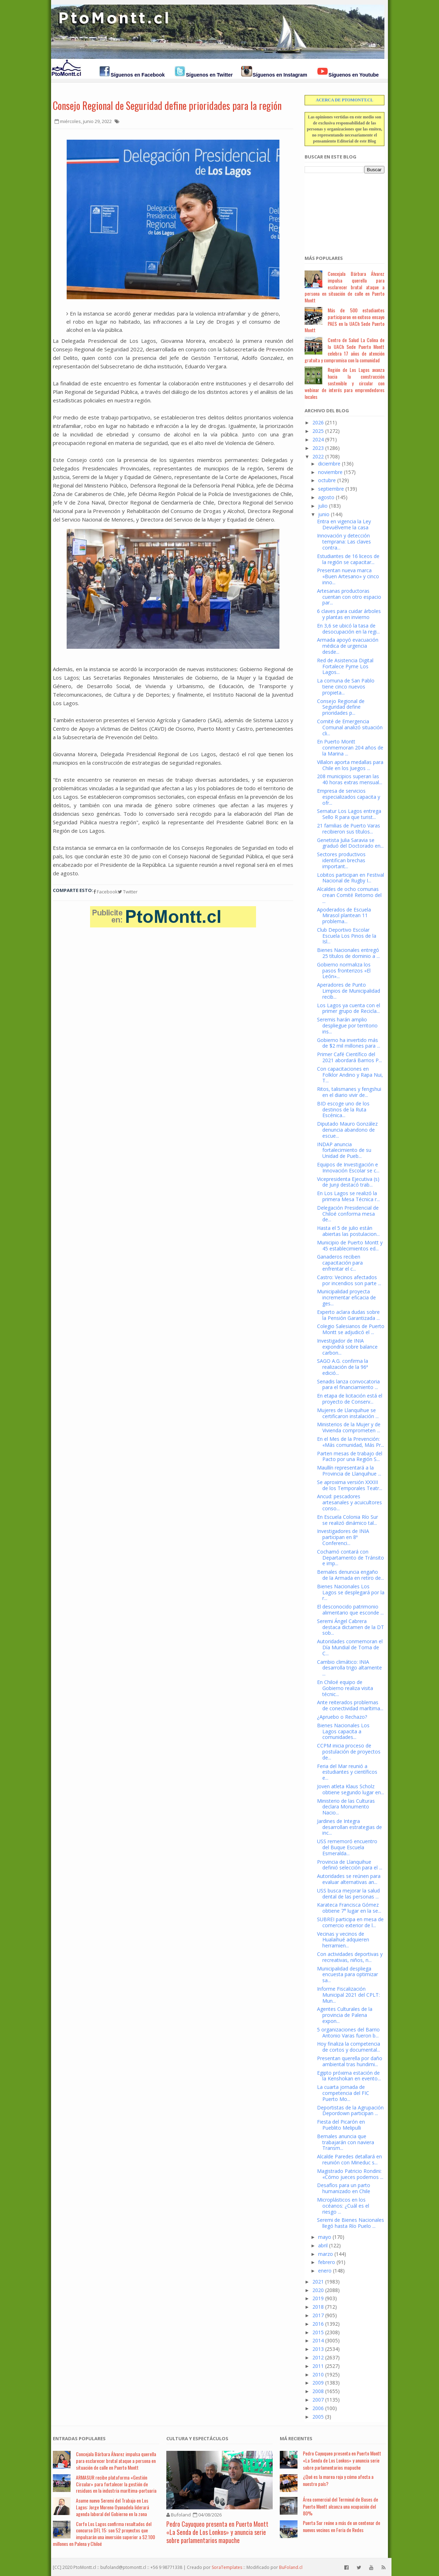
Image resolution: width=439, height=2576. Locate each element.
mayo (324, 2237)
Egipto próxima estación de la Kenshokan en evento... (349, 2075)
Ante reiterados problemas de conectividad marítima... (350, 1705)
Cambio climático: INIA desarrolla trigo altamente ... (349, 1667)
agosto (326, 497)
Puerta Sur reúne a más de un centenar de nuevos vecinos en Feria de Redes (341, 2526)
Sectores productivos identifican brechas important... (341, 860)
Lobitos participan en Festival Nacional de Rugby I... (350, 877)
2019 (318, 2298)
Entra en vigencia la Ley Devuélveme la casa (344, 524)
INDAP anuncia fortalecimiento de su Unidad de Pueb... (344, 1150)
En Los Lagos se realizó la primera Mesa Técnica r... (348, 1196)
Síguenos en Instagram (279, 75)
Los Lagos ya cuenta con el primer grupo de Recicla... (348, 1008)
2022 (318, 456)
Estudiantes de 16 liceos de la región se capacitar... (348, 559)
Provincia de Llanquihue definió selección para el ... (349, 1864)
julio (323, 505)
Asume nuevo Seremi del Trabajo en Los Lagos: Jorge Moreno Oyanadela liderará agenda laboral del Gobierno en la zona (112, 2507)
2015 (318, 2332)
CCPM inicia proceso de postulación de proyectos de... (348, 1751)
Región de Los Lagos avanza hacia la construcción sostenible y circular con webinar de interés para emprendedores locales (344, 383)
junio (323, 514)
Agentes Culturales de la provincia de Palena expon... (344, 2015)
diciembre (329, 463)
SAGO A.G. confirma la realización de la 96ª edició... (342, 1366)
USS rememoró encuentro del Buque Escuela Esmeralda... (347, 1847)
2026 (318, 422)
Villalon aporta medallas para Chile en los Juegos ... (350, 765)
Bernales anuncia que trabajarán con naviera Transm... (345, 2142)
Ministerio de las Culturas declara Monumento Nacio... (346, 1806)
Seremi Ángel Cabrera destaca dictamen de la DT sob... (350, 1627)
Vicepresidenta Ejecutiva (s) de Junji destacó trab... (348, 1182)
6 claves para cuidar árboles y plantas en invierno (349, 614)
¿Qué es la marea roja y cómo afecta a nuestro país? (338, 2480)
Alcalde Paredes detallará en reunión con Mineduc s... (349, 2159)
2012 (318, 2357)
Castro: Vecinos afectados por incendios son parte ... (349, 1280)
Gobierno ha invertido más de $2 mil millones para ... (348, 1043)
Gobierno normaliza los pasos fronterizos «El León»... (344, 970)
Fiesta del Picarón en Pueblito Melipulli (341, 2124)
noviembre (330, 472)
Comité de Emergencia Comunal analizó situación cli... (350, 727)
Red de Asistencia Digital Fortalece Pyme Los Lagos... (345, 666)
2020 (318, 2290)
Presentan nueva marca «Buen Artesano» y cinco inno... (348, 576)
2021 (318, 2281)
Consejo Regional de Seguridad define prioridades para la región (167, 105)
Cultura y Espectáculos (197, 2438)
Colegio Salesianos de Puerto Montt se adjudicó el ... (350, 1329)
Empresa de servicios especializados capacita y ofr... (348, 796)
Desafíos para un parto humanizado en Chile (343, 2188)
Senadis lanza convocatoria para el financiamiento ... (348, 1384)
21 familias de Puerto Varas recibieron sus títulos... (348, 828)
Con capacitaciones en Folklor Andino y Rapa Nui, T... (350, 1074)
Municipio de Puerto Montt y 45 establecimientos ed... (350, 1245)
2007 (318, 2399)
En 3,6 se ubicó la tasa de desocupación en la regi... (348, 628)
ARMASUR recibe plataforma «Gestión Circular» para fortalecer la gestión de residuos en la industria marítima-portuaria (116, 2484)
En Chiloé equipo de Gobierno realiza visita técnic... (345, 1688)
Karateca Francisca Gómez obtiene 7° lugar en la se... (349, 1907)
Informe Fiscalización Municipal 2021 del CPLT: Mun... (348, 1994)
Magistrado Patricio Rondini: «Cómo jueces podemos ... (350, 2174)
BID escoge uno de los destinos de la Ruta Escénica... (343, 1109)
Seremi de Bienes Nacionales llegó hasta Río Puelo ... (350, 2223)
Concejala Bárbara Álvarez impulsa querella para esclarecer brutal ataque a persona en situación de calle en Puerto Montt (344, 287)
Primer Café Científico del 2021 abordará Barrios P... (349, 1057)
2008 (318, 2391)
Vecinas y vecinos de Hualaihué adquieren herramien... (343, 1939)
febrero (326, 2262)
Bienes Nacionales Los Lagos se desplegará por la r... (350, 1592)
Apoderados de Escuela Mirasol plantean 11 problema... (344, 915)
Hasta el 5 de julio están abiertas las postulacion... (348, 1231)
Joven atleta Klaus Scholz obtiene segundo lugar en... (350, 1789)
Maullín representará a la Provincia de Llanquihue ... (349, 1470)
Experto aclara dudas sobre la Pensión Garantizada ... (348, 1315)
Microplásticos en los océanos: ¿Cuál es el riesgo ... (343, 2205)
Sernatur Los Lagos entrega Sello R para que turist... (349, 814)
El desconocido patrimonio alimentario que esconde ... (350, 1609)
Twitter (128, 891)
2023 (318, 448)
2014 (318, 2340)
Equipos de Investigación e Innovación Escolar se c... (348, 1167)
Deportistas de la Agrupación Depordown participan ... (350, 2110)
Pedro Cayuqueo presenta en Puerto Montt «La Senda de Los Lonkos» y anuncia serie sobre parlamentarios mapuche (217, 2531)
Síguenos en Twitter (209, 75)
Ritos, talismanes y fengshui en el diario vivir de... (349, 1092)
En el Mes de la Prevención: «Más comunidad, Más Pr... (350, 1441)
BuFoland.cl (290, 2567)
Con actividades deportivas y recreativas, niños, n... (350, 1957)
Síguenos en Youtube (353, 75)
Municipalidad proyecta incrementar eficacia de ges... (346, 1297)
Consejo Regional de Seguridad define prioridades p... (341, 707)
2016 (318, 2323)
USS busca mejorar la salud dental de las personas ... (348, 1893)
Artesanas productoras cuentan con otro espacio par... (349, 596)
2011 (318, 2366)
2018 (318, 2306)
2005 (318, 2416)
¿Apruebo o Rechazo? (342, 1716)
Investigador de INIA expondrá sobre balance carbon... (347, 1346)
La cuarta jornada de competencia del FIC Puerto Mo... (343, 2093)
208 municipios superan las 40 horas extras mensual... (349, 779)
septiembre (331, 488)
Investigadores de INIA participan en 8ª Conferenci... (343, 1537)
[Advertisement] (340, 210)
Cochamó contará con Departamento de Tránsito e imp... (350, 1557)
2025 (318, 431)
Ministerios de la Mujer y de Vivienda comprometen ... (348, 1427)
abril (323, 2245)
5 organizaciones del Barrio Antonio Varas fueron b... (348, 2032)
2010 (318, 2374)
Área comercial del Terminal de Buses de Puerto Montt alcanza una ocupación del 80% (340, 2506)
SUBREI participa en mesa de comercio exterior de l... (350, 1922)
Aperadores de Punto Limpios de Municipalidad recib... (348, 990)
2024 (318, 439)
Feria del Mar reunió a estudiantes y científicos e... (347, 1772)
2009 (318, 2382)
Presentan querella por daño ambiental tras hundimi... (349, 2061)
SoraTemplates (227, 2567)
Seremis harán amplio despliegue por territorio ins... (347, 1025)
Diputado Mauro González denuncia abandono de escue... (347, 1129)
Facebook (105, 891)
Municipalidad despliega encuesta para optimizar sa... (347, 1974)
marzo (325, 2254)
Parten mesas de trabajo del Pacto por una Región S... (349, 1456)
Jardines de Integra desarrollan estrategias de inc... (349, 1827)
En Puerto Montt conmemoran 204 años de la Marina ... (350, 747)
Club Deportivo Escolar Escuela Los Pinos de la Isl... (346, 935)
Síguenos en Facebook (138, 75)
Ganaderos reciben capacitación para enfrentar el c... (340, 1262)
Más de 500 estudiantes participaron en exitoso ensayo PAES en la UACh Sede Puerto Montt (344, 320)
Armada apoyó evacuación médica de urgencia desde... (347, 645)
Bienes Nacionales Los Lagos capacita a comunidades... (343, 1731)
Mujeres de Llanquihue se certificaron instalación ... (348, 1413)
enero (325, 2270)
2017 (318, 2315)
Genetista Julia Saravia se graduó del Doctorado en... (350, 843)
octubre (327, 480)
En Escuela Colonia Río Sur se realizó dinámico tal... (347, 1519)
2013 (318, 2349)
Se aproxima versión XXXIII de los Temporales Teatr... (349, 1485)
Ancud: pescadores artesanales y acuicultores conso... (349, 1502)
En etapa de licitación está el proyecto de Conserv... (349, 1398)
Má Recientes (296, 2438)
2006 (318, 2408)
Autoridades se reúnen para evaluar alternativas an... (348, 1879)
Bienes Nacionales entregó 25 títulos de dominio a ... (348, 953)
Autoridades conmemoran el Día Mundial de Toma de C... (350, 1647)
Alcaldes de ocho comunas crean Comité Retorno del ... (349, 895)
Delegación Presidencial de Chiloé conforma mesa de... (348, 1213)
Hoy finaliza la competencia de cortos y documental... (348, 2046)
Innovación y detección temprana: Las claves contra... (344, 541)
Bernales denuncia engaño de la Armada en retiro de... (350, 1574)
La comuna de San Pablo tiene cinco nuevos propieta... (345, 686)
